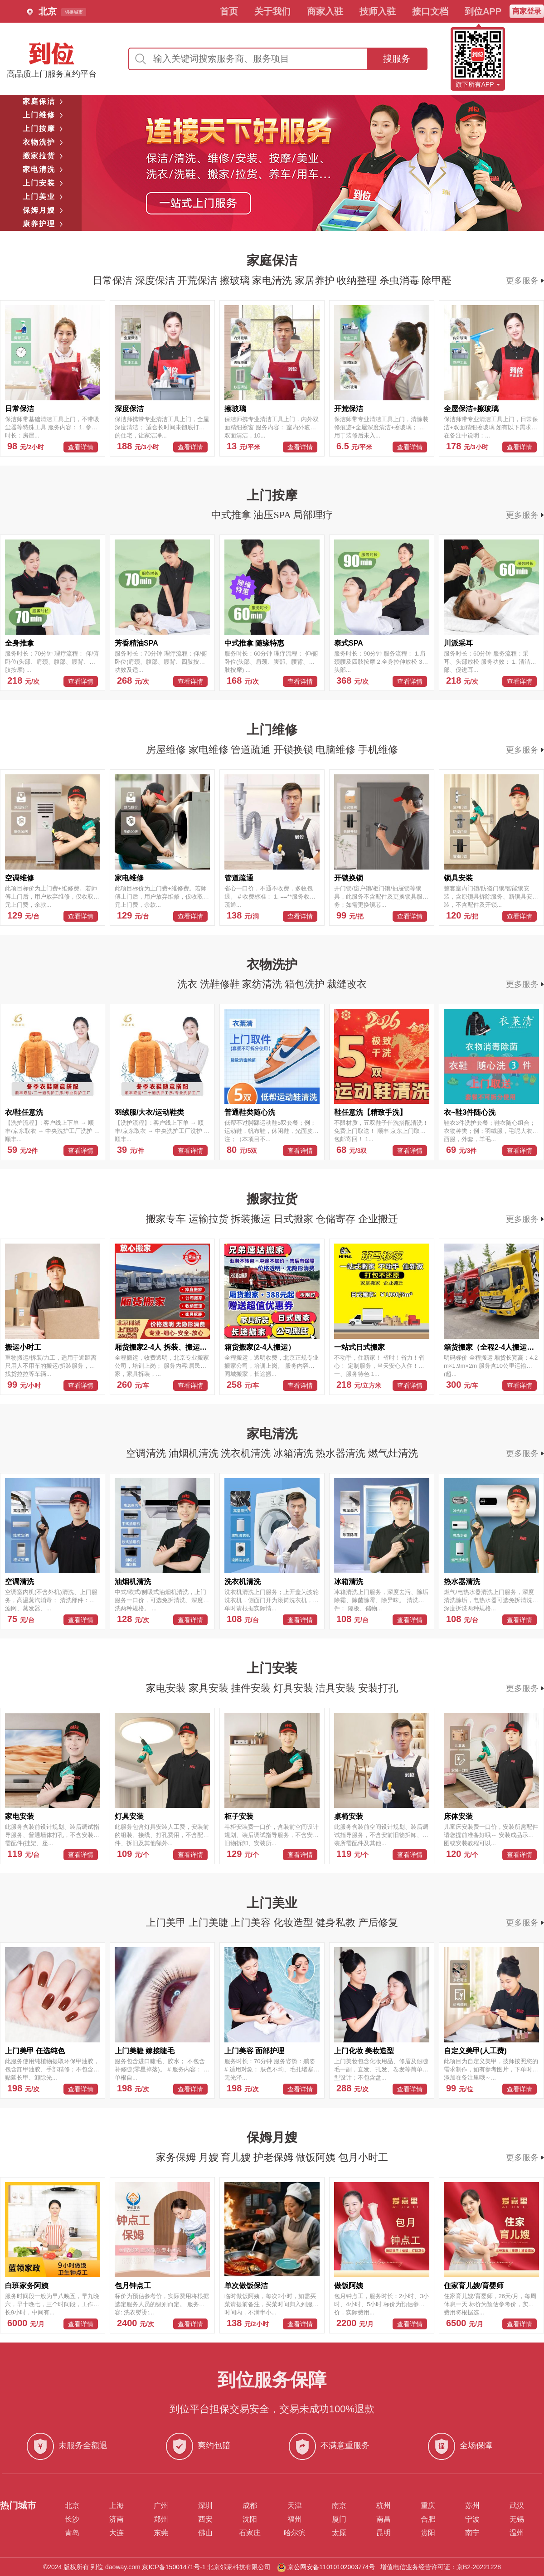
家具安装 (210, 1688)
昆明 (383, 2533)
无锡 (517, 2519)
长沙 (72, 2519)
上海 (116, 2505)
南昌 (383, 2519)
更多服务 (525, 280)
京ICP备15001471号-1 (173, 2567)
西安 (205, 2519)
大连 (116, 2533)
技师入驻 (377, 11)
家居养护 (316, 280)
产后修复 (378, 1922)
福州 (294, 2519)
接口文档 (430, 11)
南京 (339, 2505)
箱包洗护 (306, 984)
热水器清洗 (342, 1453)
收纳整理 (358, 280)
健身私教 (337, 1922)
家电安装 (167, 1688)
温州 (517, 2533)
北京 (72, 2505)
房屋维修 (167, 749)
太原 (339, 2533)
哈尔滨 (295, 2533)
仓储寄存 (337, 1219)
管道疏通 (252, 749)
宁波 (472, 2519)
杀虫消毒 (400, 280)
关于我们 (272, 11)
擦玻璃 (236, 280)
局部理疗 (313, 514)
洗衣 (188, 984)
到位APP (483, 11)
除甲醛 (437, 280)
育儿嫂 (237, 2157)
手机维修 (378, 749)
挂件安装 (252, 1688)
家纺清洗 (263, 984)
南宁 (472, 2533)
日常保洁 (113, 280)
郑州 (161, 2519)
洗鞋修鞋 (221, 984)
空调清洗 (147, 1453)
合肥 (428, 2519)
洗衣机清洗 (247, 1453)
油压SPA (273, 514)
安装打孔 (378, 1688)
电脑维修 (337, 749)
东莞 (161, 2533)
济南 (116, 2519)
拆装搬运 (252, 1219)
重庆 (428, 2505)
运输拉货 (210, 1219)
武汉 (517, 2505)
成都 (250, 2505)
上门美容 (252, 1922)
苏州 (472, 2505)
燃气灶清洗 (393, 1453)
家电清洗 (273, 280)
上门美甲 (167, 1922)
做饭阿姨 (317, 2157)
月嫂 (210, 2157)
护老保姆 (274, 2157)
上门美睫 (210, 1922)
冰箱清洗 (294, 1453)
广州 (161, 2505)
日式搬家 (294, 1219)
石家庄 (250, 2533)
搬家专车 (167, 1219)
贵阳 (428, 2533)
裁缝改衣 (347, 984)
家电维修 (210, 749)
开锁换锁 (294, 749)
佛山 (205, 2533)
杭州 (383, 2505)
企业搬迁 (378, 1219)
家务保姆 (177, 2157)
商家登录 (526, 11)
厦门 (339, 2519)
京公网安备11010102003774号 (331, 2567)
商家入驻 (325, 11)
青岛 (72, 2533)
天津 (294, 2505)
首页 (229, 11)
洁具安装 (337, 1688)
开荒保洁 (198, 280)
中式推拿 (232, 514)
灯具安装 (294, 1688)
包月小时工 (363, 2157)
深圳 (205, 2505)
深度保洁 (156, 280)
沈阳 (250, 2519)
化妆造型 (294, 1922)
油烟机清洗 (195, 1453)
